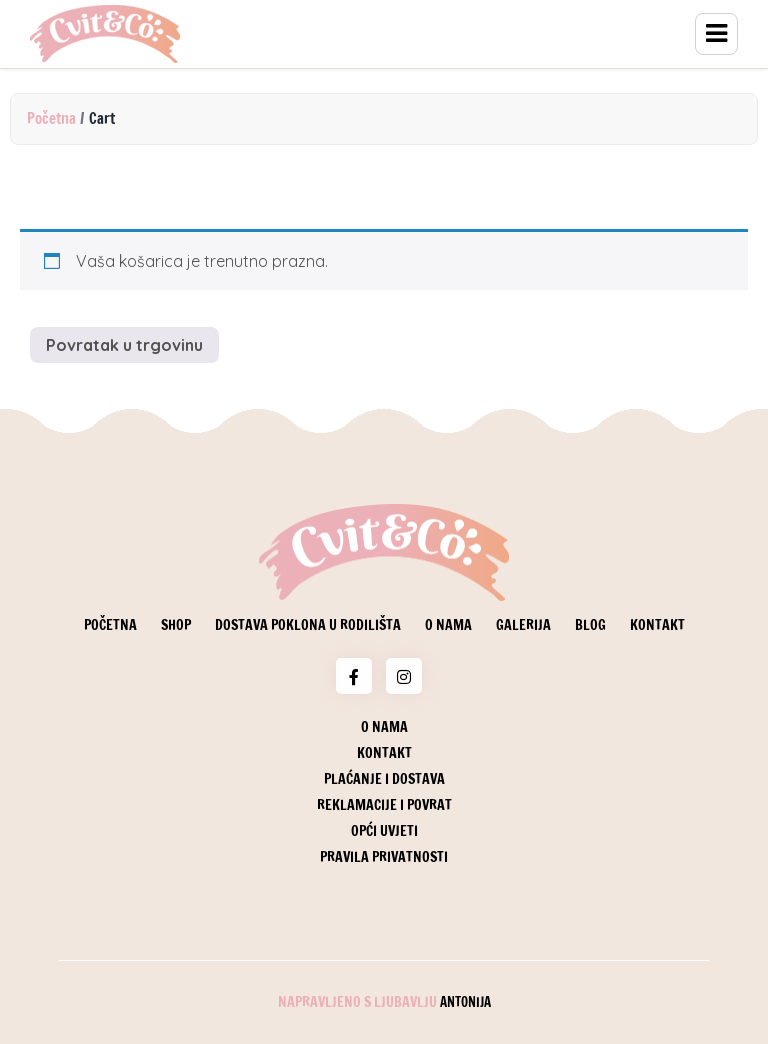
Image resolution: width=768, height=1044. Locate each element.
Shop (176, 625)
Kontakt (657, 625)
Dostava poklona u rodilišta (308, 625)
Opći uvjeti (384, 831)
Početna (51, 118)
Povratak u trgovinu (124, 345)
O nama (448, 625)
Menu (716, 34)
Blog (590, 625)
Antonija (465, 1002)
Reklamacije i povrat (384, 805)
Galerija (523, 625)
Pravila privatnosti (384, 857)
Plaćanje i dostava (384, 779)
